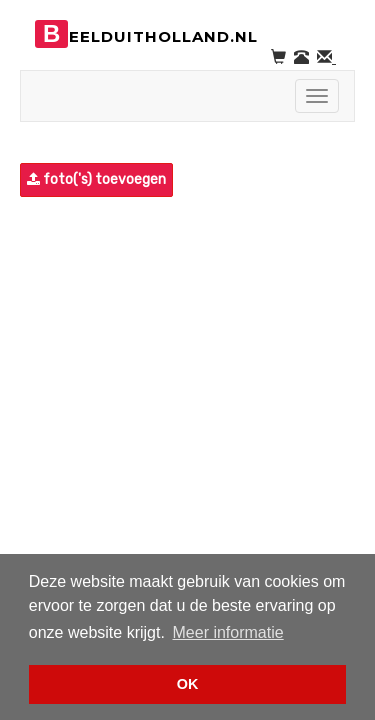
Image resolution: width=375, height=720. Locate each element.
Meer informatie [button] (228, 632)
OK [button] (188, 684)
